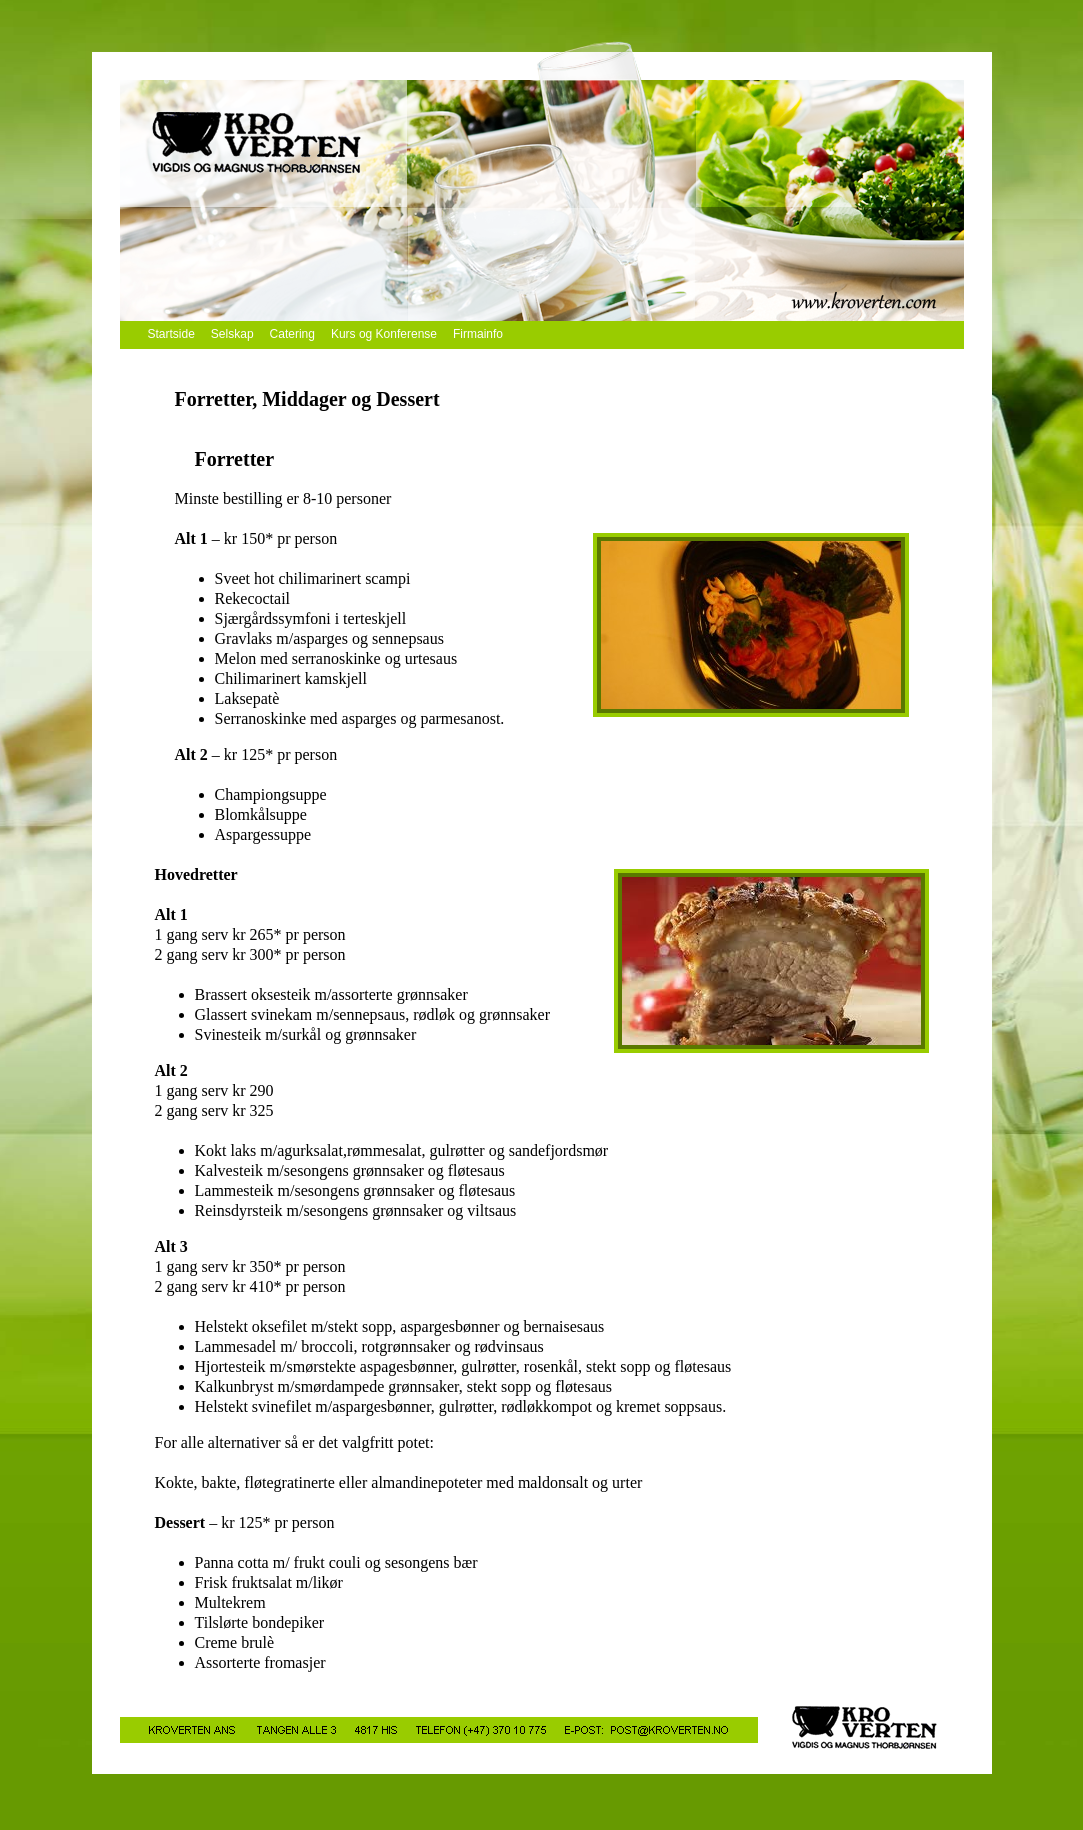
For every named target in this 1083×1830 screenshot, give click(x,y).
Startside (171, 334)
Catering (292, 334)
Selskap (232, 334)
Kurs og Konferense (384, 334)
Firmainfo (478, 334)
